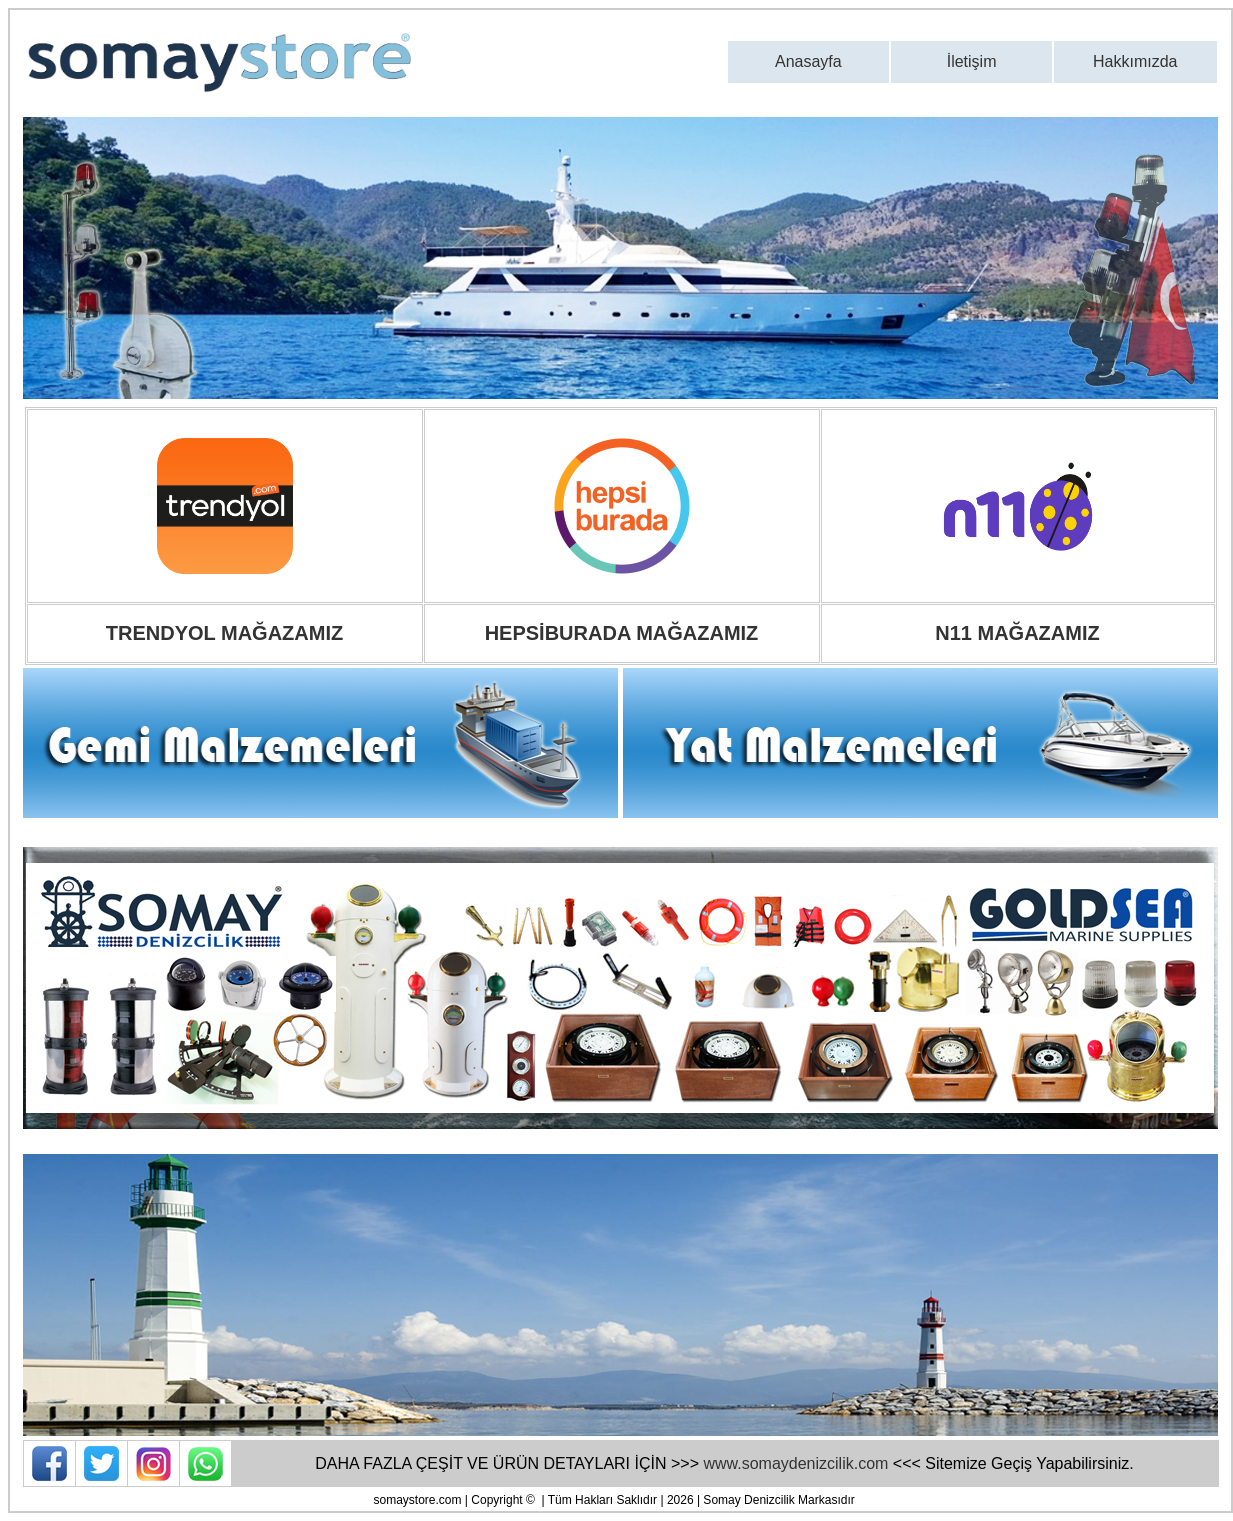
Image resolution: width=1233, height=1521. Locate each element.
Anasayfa (808, 61)
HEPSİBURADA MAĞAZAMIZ (622, 633)
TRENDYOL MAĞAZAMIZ (224, 633)
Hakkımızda (1135, 61)
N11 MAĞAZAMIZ (1017, 633)
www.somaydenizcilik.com (795, 1463)
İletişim (972, 61)
